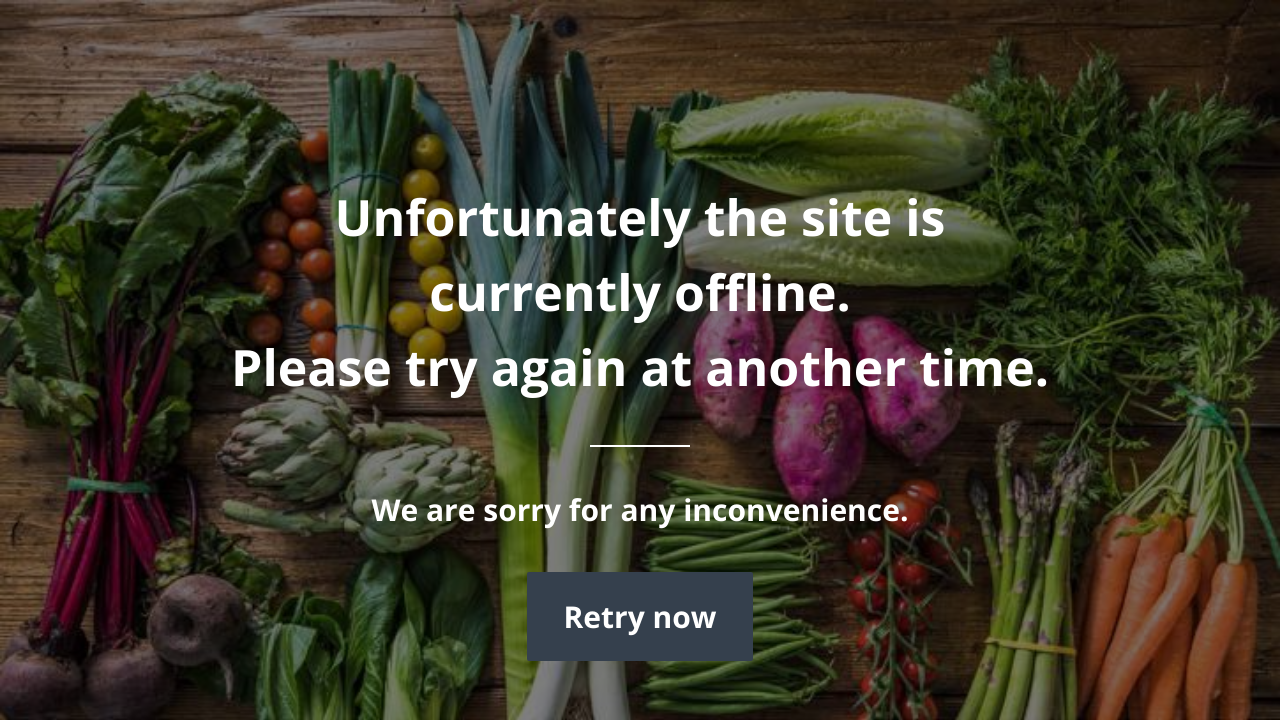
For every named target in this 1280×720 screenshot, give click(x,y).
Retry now (639, 616)
